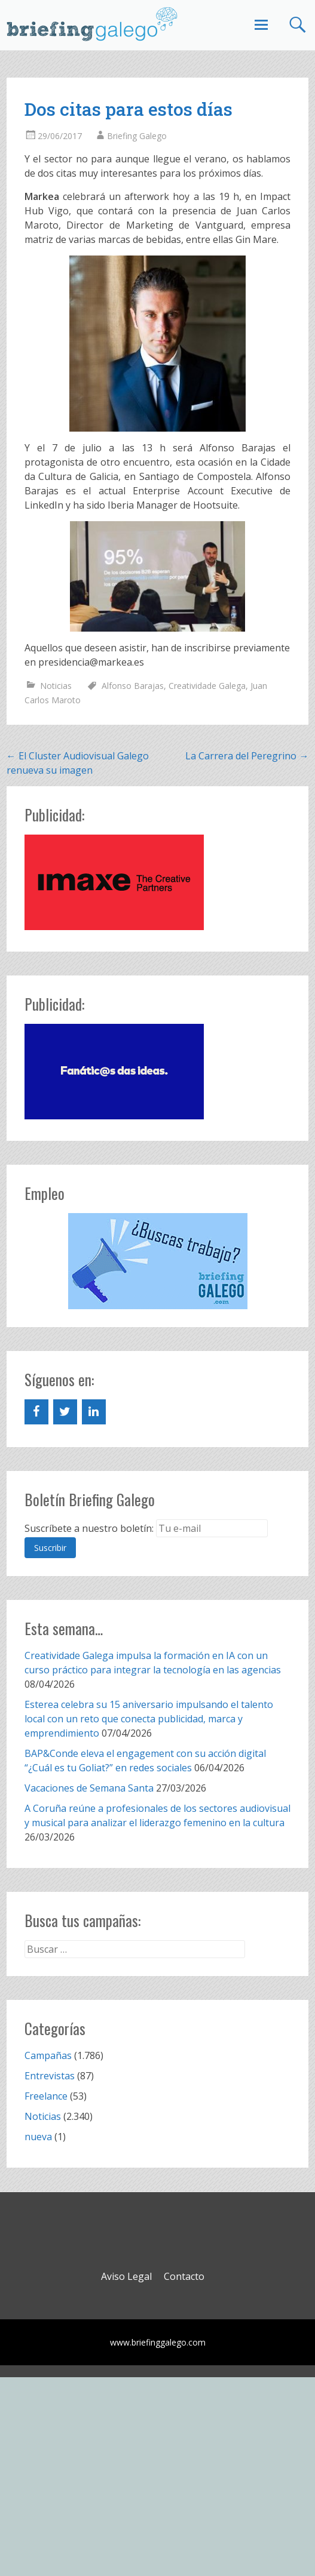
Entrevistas (50, 2075)
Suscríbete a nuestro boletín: (89, 1528)
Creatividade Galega (207, 685)
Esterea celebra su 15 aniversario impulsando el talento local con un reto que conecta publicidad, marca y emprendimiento (149, 1719)
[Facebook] (36, 1411)
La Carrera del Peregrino (246, 755)
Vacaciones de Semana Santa (89, 1788)
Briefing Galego (137, 135)
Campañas (48, 2055)
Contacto (184, 2276)
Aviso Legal (126, 2276)
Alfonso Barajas (133, 685)
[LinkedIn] (94, 1411)
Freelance (46, 2096)
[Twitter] (65, 1411)
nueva (38, 2136)
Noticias (56, 685)
